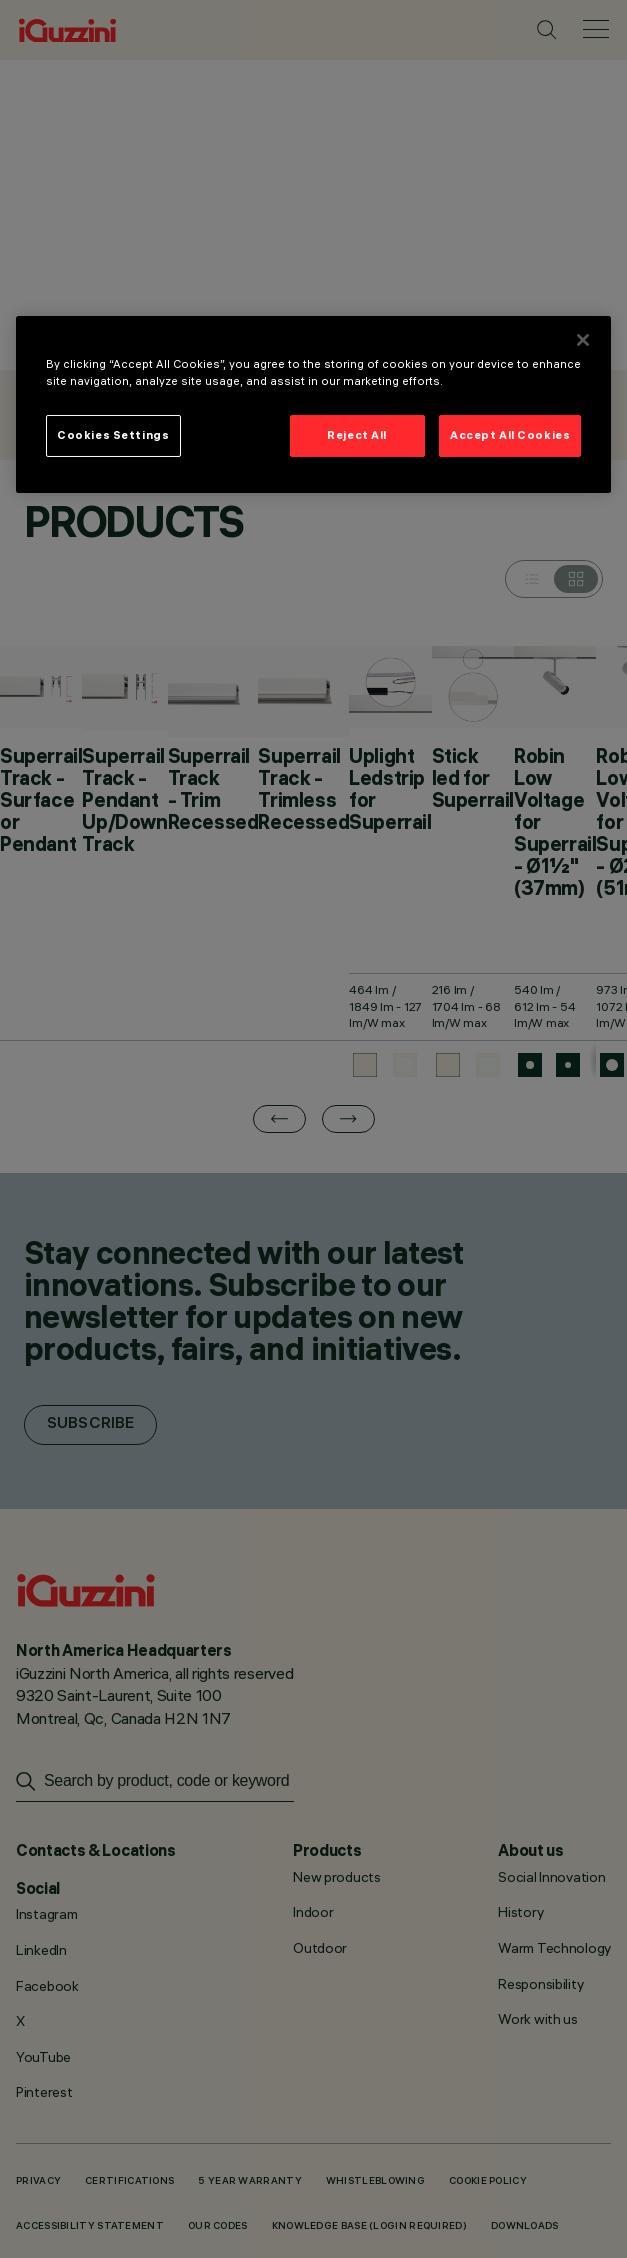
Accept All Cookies (510, 435)
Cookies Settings (113, 435)
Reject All (357, 435)
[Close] (583, 340)
